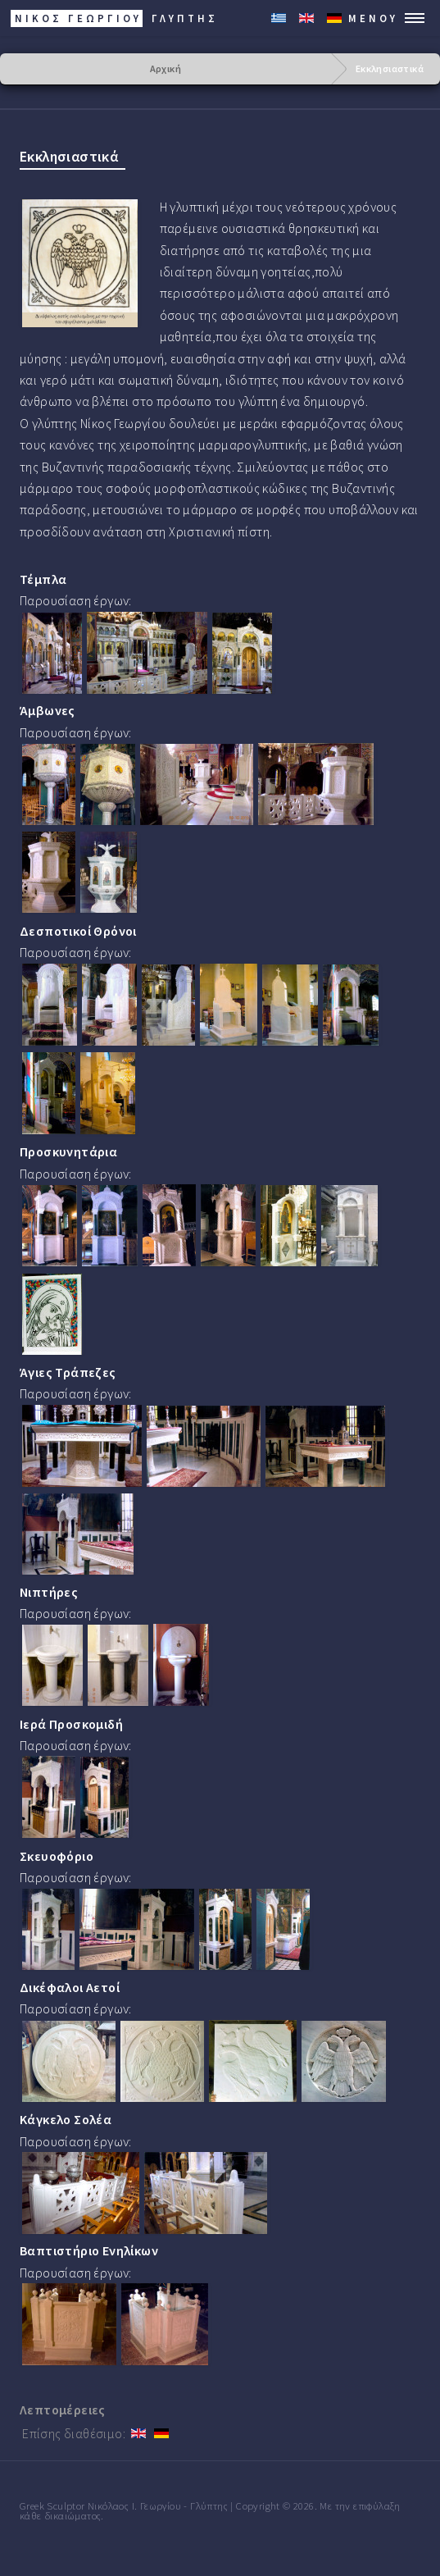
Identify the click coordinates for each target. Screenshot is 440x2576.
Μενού (373, 18)
